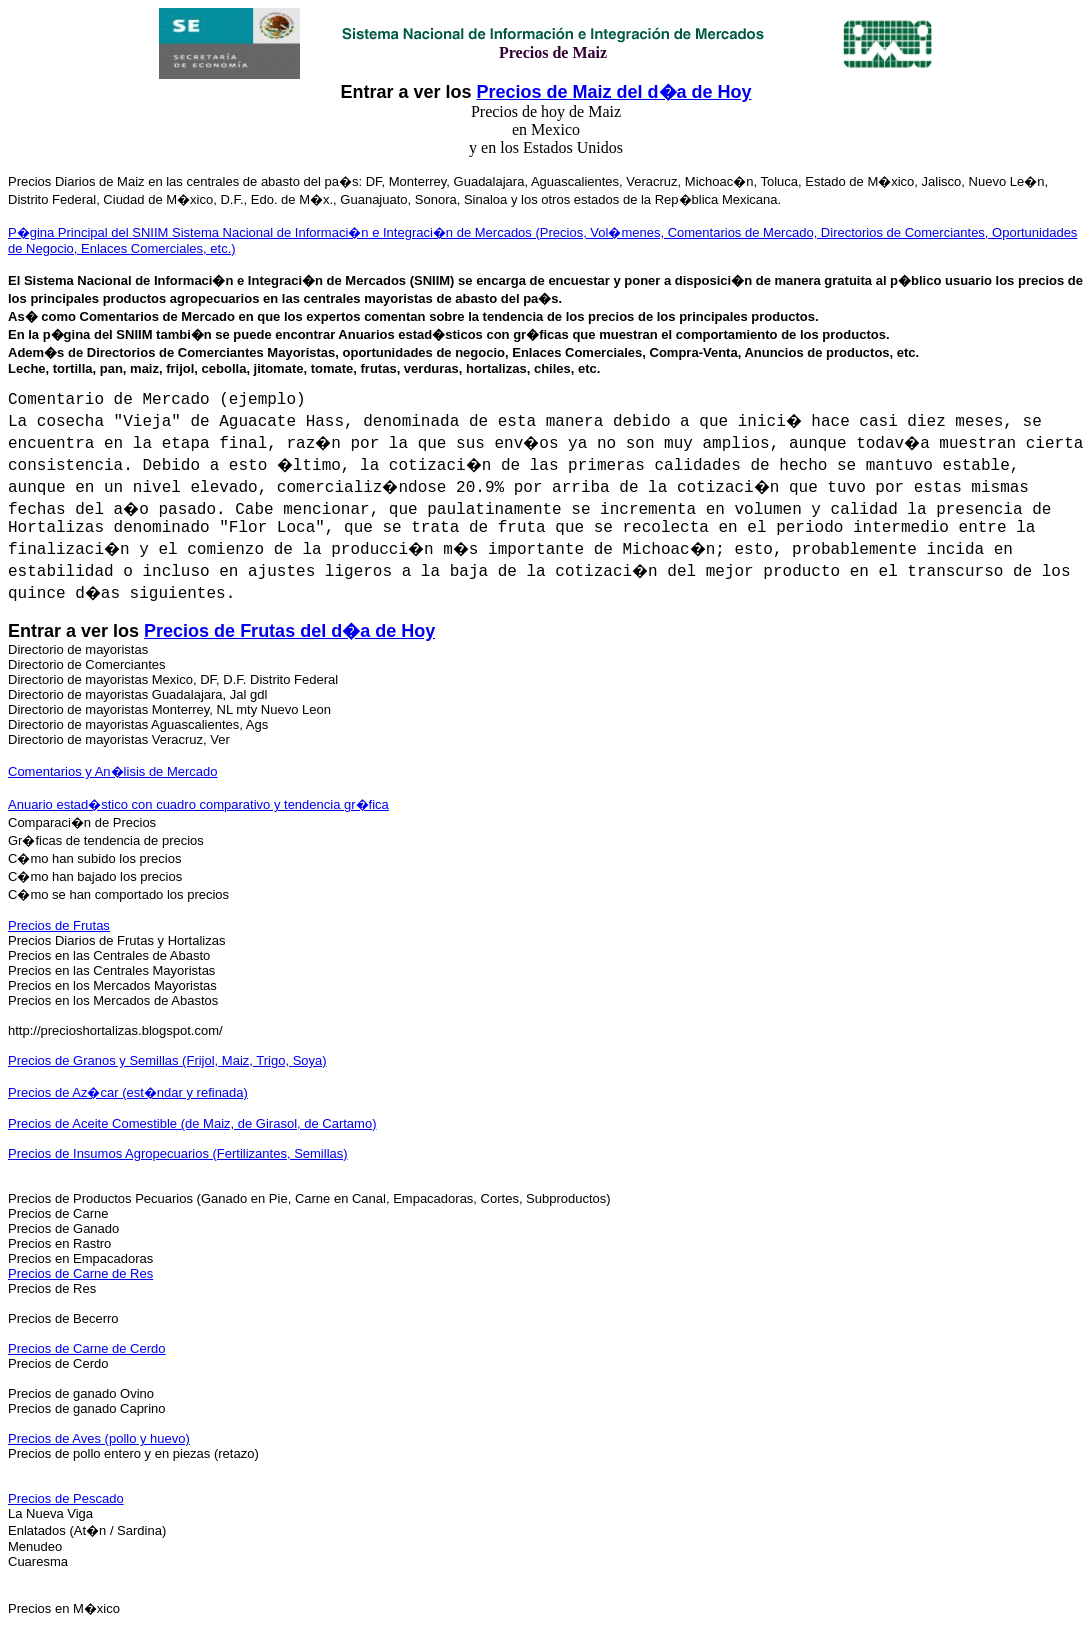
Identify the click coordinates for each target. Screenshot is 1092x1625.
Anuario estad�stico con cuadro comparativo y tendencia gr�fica (198, 804)
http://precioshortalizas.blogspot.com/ (115, 1030)
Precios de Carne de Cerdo (87, 1348)
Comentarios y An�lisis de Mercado (113, 771)
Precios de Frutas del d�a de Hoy (289, 631)
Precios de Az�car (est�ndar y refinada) (128, 1092)
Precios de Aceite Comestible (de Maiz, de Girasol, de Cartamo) (192, 1123)
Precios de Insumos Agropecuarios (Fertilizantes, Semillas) (178, 1153)
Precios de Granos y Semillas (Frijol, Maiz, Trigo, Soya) (167, 1060)
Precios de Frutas (59, 925)
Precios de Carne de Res (80, 1273)
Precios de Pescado (66, 1498)
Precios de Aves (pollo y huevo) (99, 1438)
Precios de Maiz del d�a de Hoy (613, 92)
